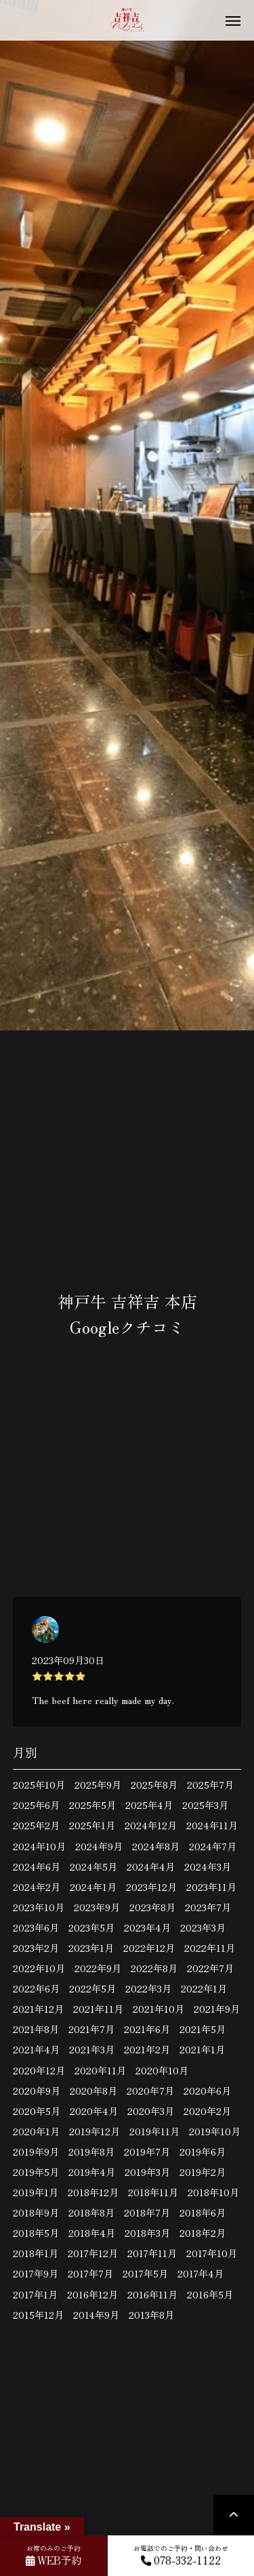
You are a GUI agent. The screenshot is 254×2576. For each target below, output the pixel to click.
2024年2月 (36, 1887)
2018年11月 (153, 2192)
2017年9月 (35, 2273)
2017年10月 (211, 2253)
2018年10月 (213, 2192)
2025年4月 (149, 1805)
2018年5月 (36, 2233)
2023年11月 (211, 1887)
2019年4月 (91, 2172)
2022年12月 (149, 1948)
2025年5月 (92, 1805)
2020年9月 (36, 2090)
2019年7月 (147, 2151)
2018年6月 (202, 2212)
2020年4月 (94, 2111)
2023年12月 (151, 1887)
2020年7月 (150, 2090)
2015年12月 (38, 2314)
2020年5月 (36, 2111)
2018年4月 (91, 2233)
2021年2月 (147, 2049)
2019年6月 (202, 2151)
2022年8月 (154, 1968)
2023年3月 (203, 1927)
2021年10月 (158, 2008)
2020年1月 (36, 2131)
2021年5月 (202, 2029)
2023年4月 (147, 1927)
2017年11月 (152, 2253)
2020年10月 (161, 2070)
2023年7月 (208, 1907)
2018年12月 (93, 2192)
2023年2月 (36, 1948)
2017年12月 (93, 2253)
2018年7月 (147, 2212)
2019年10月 (214, 2131)
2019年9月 (36, 2151)
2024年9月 (99, 1846)
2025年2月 (36, 1825)
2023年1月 (91, 1948)
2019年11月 (154, 2131)
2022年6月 (36, 1988)
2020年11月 (100, 2070)
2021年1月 (202, 2049)
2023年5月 (91, 1927)
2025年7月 (210, 1784)
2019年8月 (91, 2151)
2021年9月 (217, 2008)
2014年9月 (96, 2314)
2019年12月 (94, 2131)
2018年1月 (35, 2253)
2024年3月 (207, 1866)
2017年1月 (35, 2294)
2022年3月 (148, 1988)
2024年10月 (39, 1846)
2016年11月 (152, 2294)
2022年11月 (209, 1948)
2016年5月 (210, 2294)
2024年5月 (93, 1866)
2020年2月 (207, 2111)
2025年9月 (98, 1784)
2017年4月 (200, 2273)
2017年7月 (90, 2273)
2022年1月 (204, 1988)
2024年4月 (151, 1866)
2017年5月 (145, 2273)
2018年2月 (202, 2233)
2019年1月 (35, 2192)
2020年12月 (39, 2070)
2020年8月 (93, 2090)
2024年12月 (151, 1825)
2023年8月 (152, 1907)
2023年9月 (97, 1907)
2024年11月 (212, 1825)
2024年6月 (36, 1866)
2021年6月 (147, 2029)
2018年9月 (36, 2212)
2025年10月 (39, 1784)
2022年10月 (39, 1968)
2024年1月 (93, 1887)
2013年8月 (151, 2314)
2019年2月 (202, 2172)
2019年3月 (147, 2172)
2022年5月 (92, 1988)
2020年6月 (207, 2090)
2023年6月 (36, 1927)
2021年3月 (91, 2049)
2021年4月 (36, 2049)
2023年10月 (38, 1907)
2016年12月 (92, 2294)
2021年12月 (38, 2008)
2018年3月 (147, 2233)
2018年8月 (91, 2212)
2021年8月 (36, 2029)
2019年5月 (36, 2172)
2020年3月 (150, 2111)
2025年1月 (92, 1825)
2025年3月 (205, 1805)
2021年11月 (98, 2008)
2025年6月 (36, 1805)
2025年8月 (154, 1784)
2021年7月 (91, 2029)
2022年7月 (210, 1968)
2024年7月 (212, 1846)
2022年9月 (98, 1968)
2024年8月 (155, 1846)
